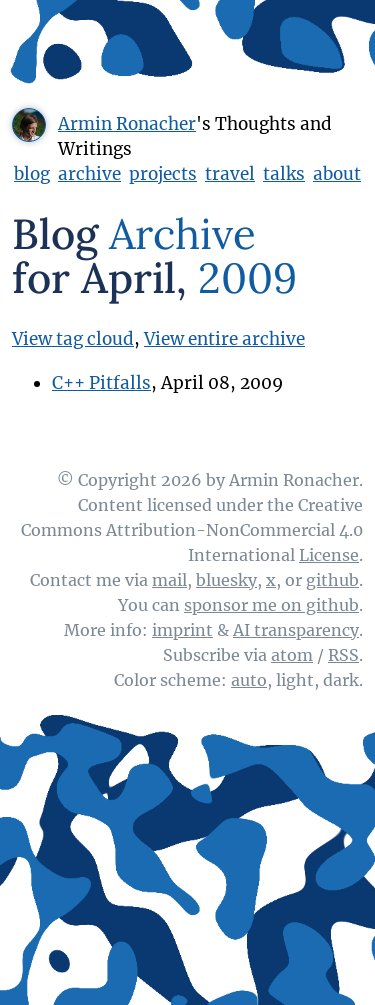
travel (230, 174)
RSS (343, 655)
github (332, 580)
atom (292, 655)
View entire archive (224, 339)
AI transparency (296, 630)
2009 (247, 278)
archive (89, 174)
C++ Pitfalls (101, 383)
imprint (182, 630)
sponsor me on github (271, 605)
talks (284, 174)
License (329, 555)
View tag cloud (73, 339)
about (337, 174)
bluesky (226, 580)
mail (169, 580)
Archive (182, 234)
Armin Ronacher (127, 124)
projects (163, 174)
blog (32, 174)
